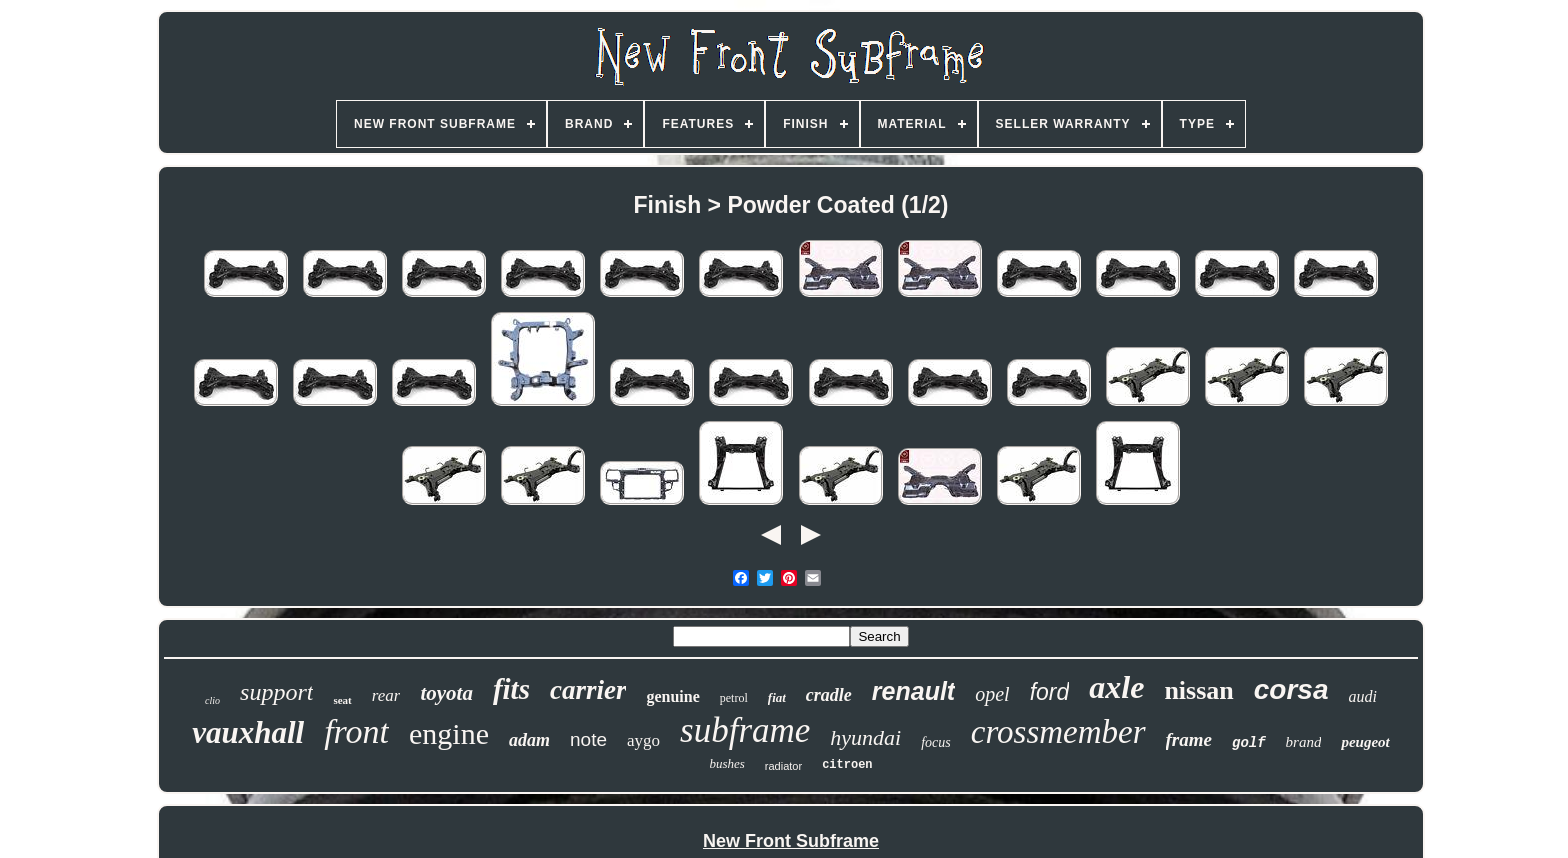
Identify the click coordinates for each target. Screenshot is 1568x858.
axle (1116, 687)
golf (1249, 743)
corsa (1291, 689)
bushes (726, 763)
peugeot (1365, 742)
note (588, 739)
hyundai (865, 737)
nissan (1198, 690)
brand (1304, 742)
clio (212, 700)
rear (386, 695)
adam (529, 740)
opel (992, 694)
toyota (446, 693)
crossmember (1058, 732)
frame (1189, 739)
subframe (745, 730)
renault (913, 691)
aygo (643, 740)
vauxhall (248, 732)
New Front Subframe (791, 841)
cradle (829, 695)
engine (449, 733)
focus (936, 742)
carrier (588, 690)
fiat (777, 697)
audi (1362, 696)
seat (342, 700)
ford (1050, 692)
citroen (847, 765)
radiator (783, 766)
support (276, 692)
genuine (672, 696)
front (356, 731)
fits (511, 689)
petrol (734, 698)
